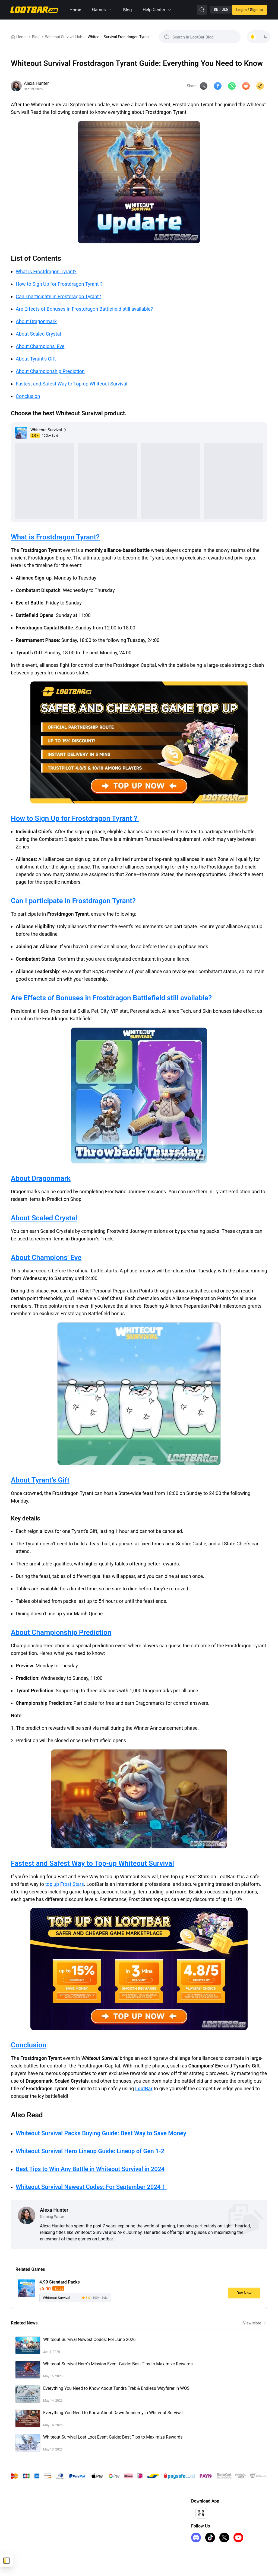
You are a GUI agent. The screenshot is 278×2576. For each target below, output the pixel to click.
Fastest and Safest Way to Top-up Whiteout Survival (71, 384)
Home (75, 9)
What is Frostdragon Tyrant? (46, 271)
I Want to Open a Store (141, 2520)
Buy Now (243, 2294)
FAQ (70, 2537)
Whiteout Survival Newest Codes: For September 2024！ (91, 2187)
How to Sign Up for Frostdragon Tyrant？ (60, 284)
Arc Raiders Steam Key (30, 2546)
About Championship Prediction (50, 371)
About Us (74, 2511)
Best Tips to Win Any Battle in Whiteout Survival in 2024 (90, 2169)
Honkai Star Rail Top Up (30, 2520)
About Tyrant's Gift (36, 359)
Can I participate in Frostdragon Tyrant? (58, 296)
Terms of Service (81, 2520)
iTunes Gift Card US (27, 2537)
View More (255, 2323)
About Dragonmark (36, 321)
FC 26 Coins (21, 2529)
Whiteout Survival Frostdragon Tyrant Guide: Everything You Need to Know (121, 37)
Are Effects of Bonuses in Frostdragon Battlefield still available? (84, 309)
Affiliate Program (136, 2511)
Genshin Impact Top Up (30, 2511)
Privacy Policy (78, 2529)
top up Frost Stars (64, 1885)
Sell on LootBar (135, 2529)
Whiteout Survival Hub (63, 37)
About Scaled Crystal (38, 334)
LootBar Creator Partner (142, 2537)
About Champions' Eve (40, 346)
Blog (127, 9)
